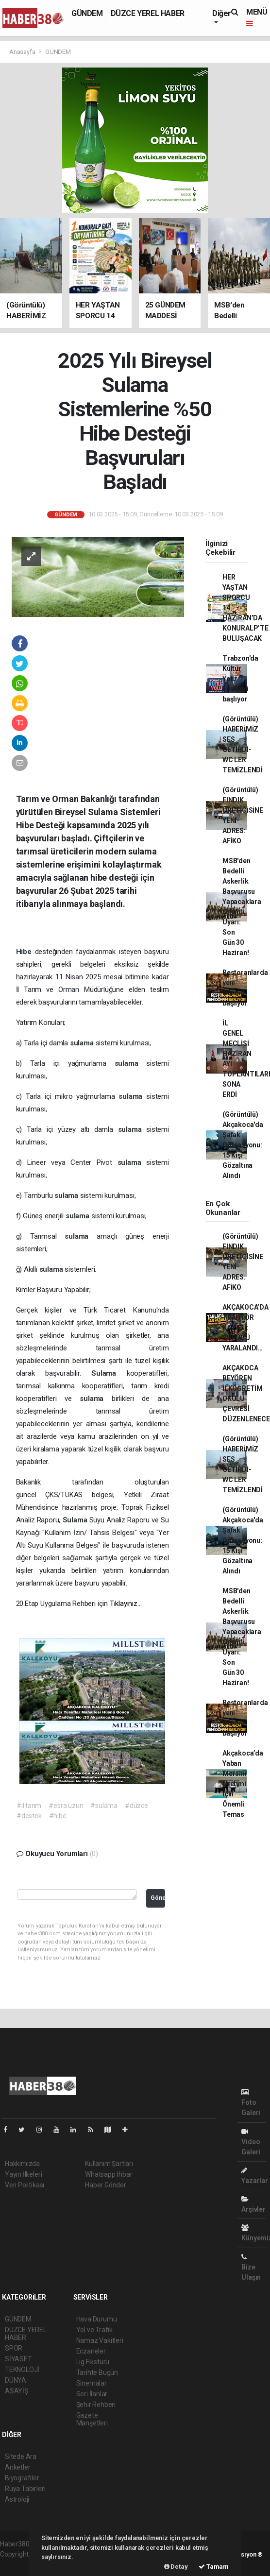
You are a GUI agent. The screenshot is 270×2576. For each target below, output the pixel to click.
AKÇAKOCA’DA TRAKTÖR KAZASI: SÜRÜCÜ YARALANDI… (245, 1327)
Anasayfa (22, 51)
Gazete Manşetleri (92, 2419)
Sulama (109, 1373)
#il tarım (29, 1805)
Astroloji (17, 2499)
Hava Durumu (96, 2319)
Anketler (17, 2467)
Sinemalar (91, 2383)
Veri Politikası (24, 2185)
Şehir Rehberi (96, 2404)
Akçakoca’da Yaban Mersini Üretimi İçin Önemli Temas (242, 1783)
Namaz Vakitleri (99, 2340)
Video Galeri (250, 2142)
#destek (29, 1816)
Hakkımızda (22, 2163)
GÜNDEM (87, 13)
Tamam (214, 2566)
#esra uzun (66, 1805)
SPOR (13, 2348)
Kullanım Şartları (109, 2163)
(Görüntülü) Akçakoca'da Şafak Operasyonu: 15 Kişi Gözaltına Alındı (242, 1144)
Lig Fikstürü (93, 2362)
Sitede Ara (20, 2456)
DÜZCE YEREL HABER (148, 13)
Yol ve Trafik (94, 2330)
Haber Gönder (105, 2185)
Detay (176, 2566)
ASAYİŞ (16, 2391)
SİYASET (18, 2359)
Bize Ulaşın (251, 2267)
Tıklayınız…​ (126, 1603)
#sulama (104, 1805)
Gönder (158, 1897)
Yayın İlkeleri (23, 2174)
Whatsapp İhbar (108, 2174)
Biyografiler (22, 2478)
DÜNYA (15, 2380)
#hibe (58, 1816)
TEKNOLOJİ (22, 2369)
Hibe (25, 951)
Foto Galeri (250, 2102)
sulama (83, 1043)
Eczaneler (91, 2351)
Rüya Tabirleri (25, 2488)
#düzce (136, 1805)
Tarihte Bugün (97, 2372)
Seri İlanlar (92, 2394)
